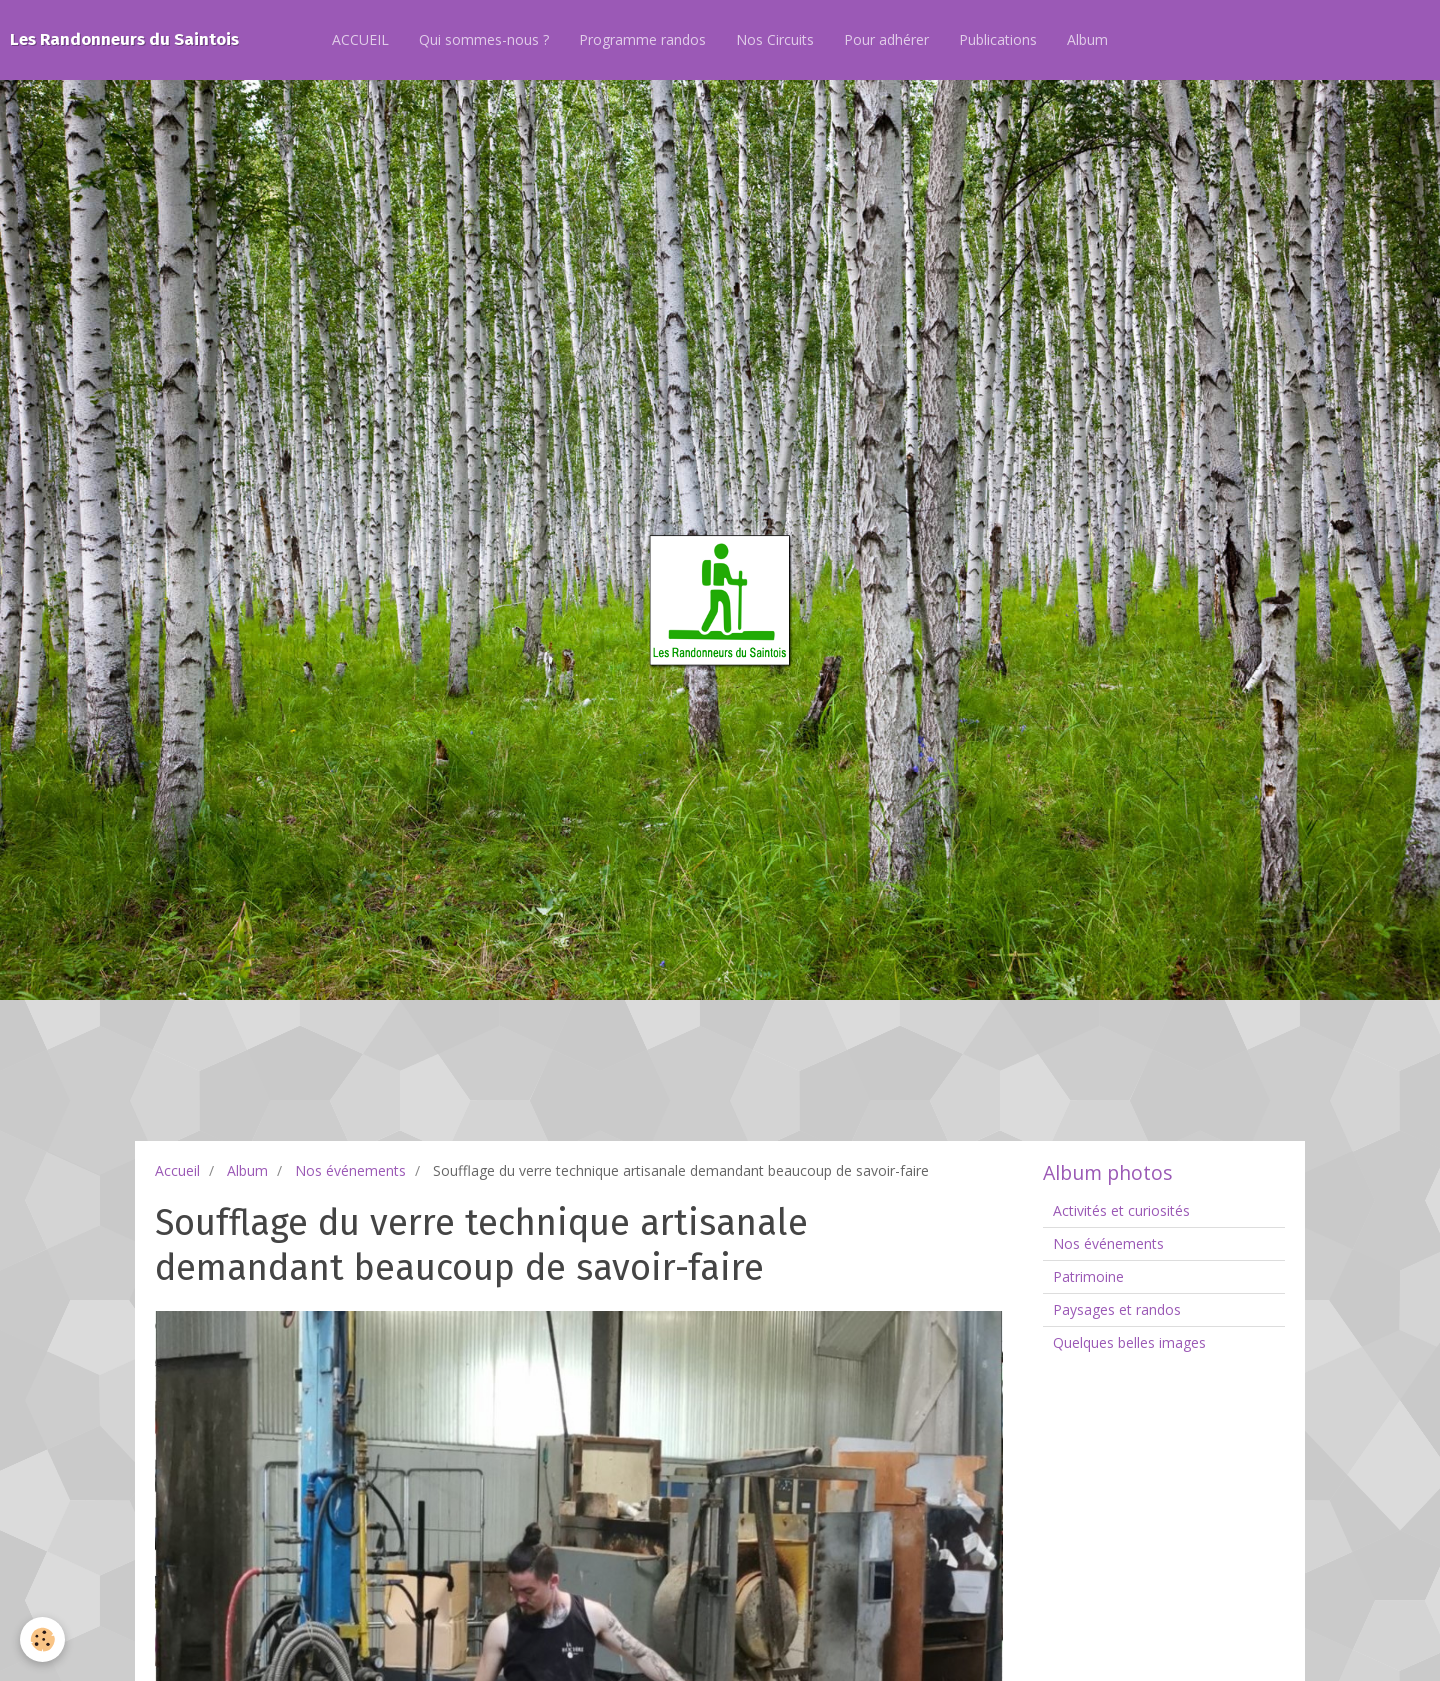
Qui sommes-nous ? (484, 39)
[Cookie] (42, 1639)
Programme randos (642, 39)
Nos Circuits (775, 39)
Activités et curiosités (1121, 1210)
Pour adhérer (886, 39)
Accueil (177, 1170)
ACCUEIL (360, 39)
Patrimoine (1088, 1276)
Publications (998, 39)
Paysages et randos (1117, 1309)
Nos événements (350, 1170)
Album (1087, 39)
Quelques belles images (1129, 1342)
